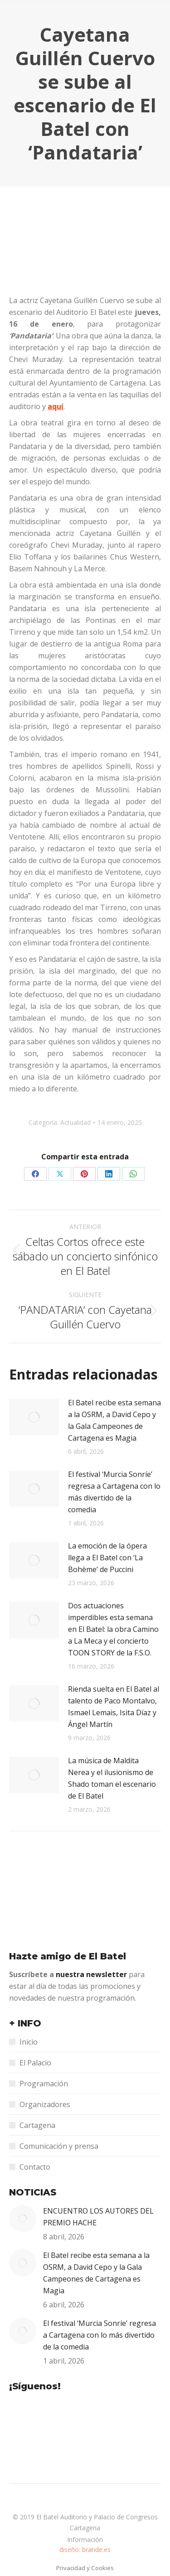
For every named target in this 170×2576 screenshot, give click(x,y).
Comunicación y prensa (58, 2146)
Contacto (34, 2167)
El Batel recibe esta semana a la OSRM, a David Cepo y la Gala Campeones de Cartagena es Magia (114, 1420)
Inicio (28, 2042)
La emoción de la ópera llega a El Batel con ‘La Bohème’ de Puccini (107, 1557)
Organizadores (44, 2104)
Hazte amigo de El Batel (67, 1956)
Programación (43, 2084)
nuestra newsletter (92, 1974)
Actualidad (75, 1122)
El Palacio (35, 2063)
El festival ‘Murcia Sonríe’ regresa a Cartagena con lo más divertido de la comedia (114, 1492)
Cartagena (37, 2125)
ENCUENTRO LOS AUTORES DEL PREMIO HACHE (98, 2217)
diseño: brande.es (85, 2549)
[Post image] (34, 1417)
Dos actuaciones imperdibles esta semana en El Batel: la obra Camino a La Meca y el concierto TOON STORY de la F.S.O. (113, 1629)
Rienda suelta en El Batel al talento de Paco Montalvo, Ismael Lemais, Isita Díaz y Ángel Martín (113, 1706)
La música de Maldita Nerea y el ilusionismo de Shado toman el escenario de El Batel (112, 1778)
